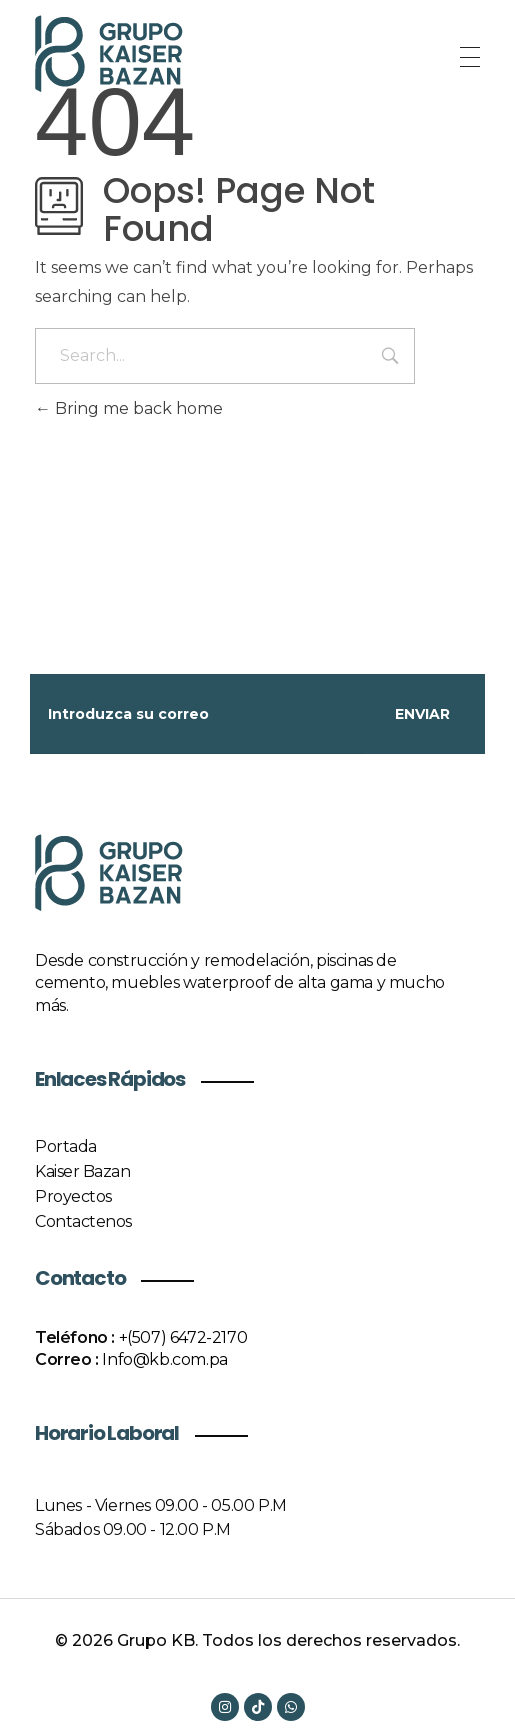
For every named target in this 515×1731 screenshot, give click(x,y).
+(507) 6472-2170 (183, 1337)
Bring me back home (129, 408)
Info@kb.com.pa (164, 1359)
